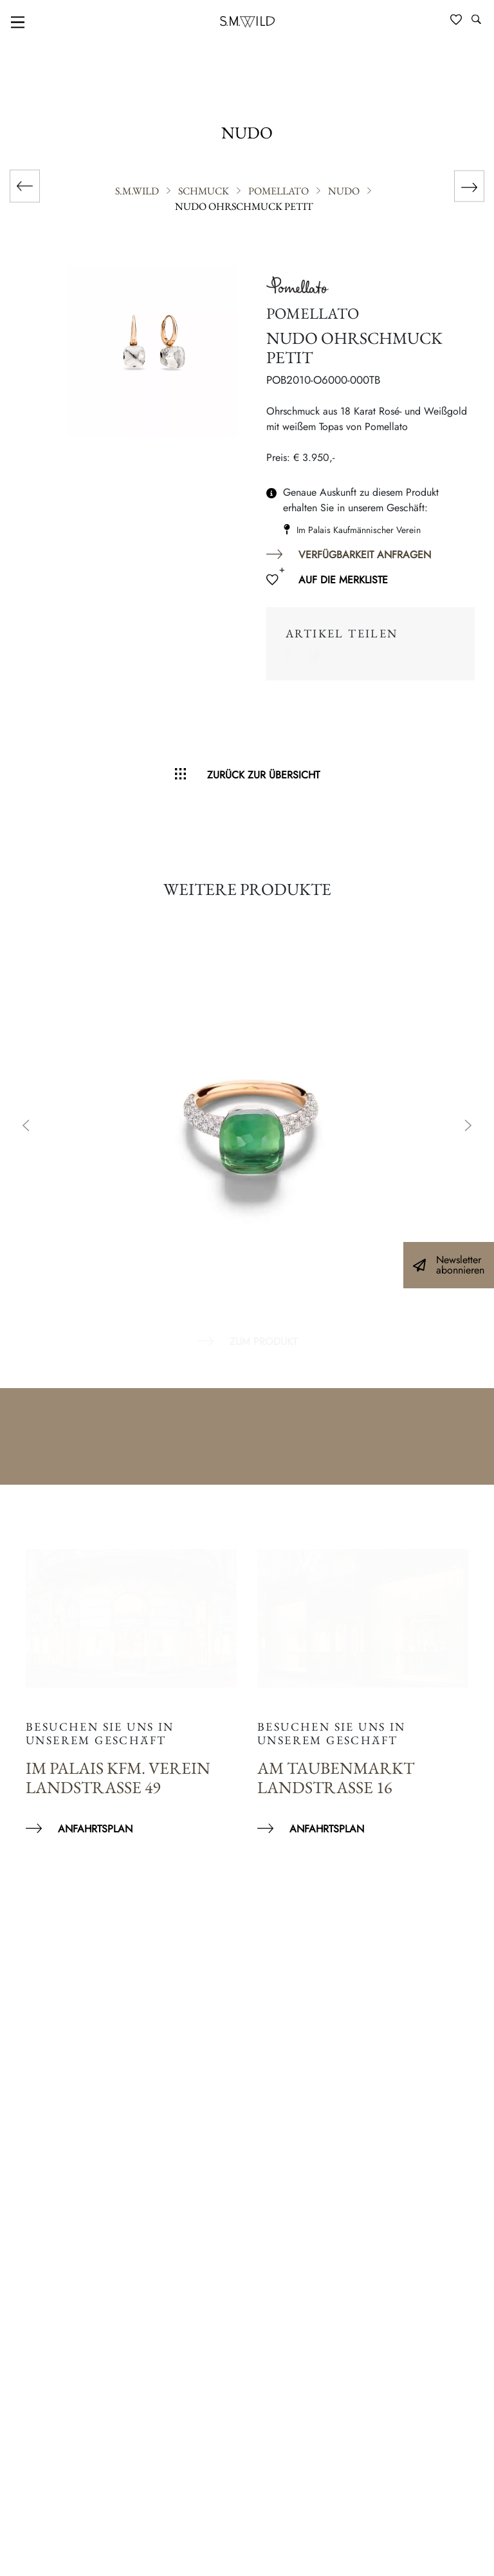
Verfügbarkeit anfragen (364, 554)
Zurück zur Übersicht (263, 774)
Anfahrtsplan (95, 1828)
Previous (25, 1126)
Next (468, 1126)
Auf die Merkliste (343, 579)
